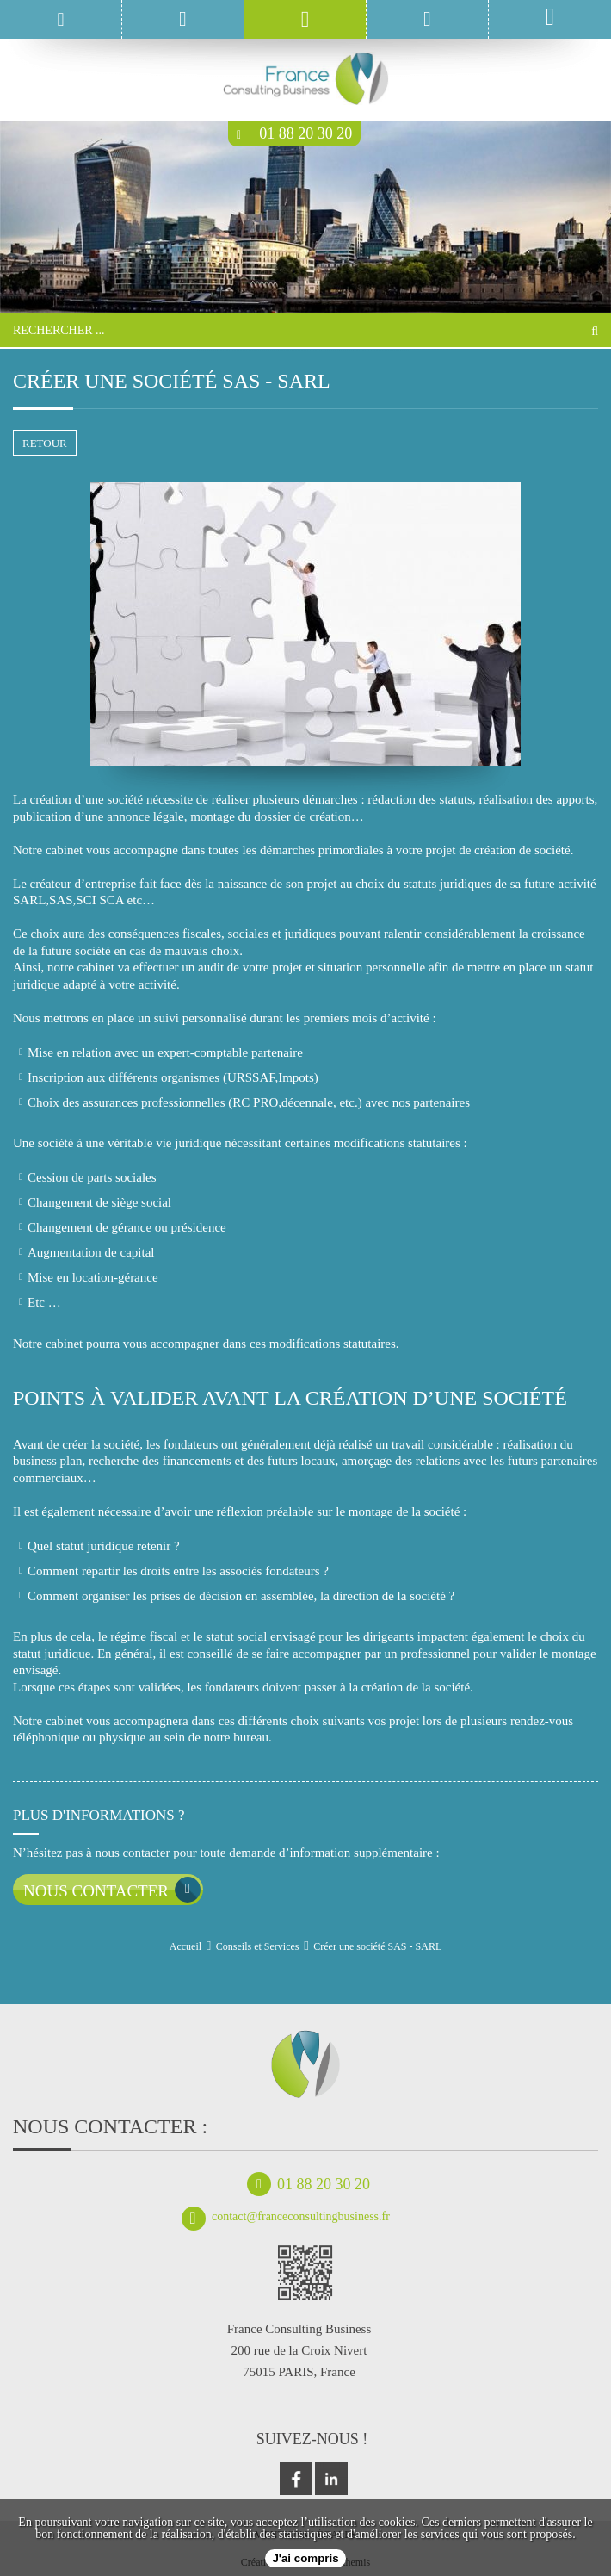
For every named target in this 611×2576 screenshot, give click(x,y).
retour (44, 443)
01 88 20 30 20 (294, 133)
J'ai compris (305, 2558)
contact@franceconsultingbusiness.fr (286, 2217)
